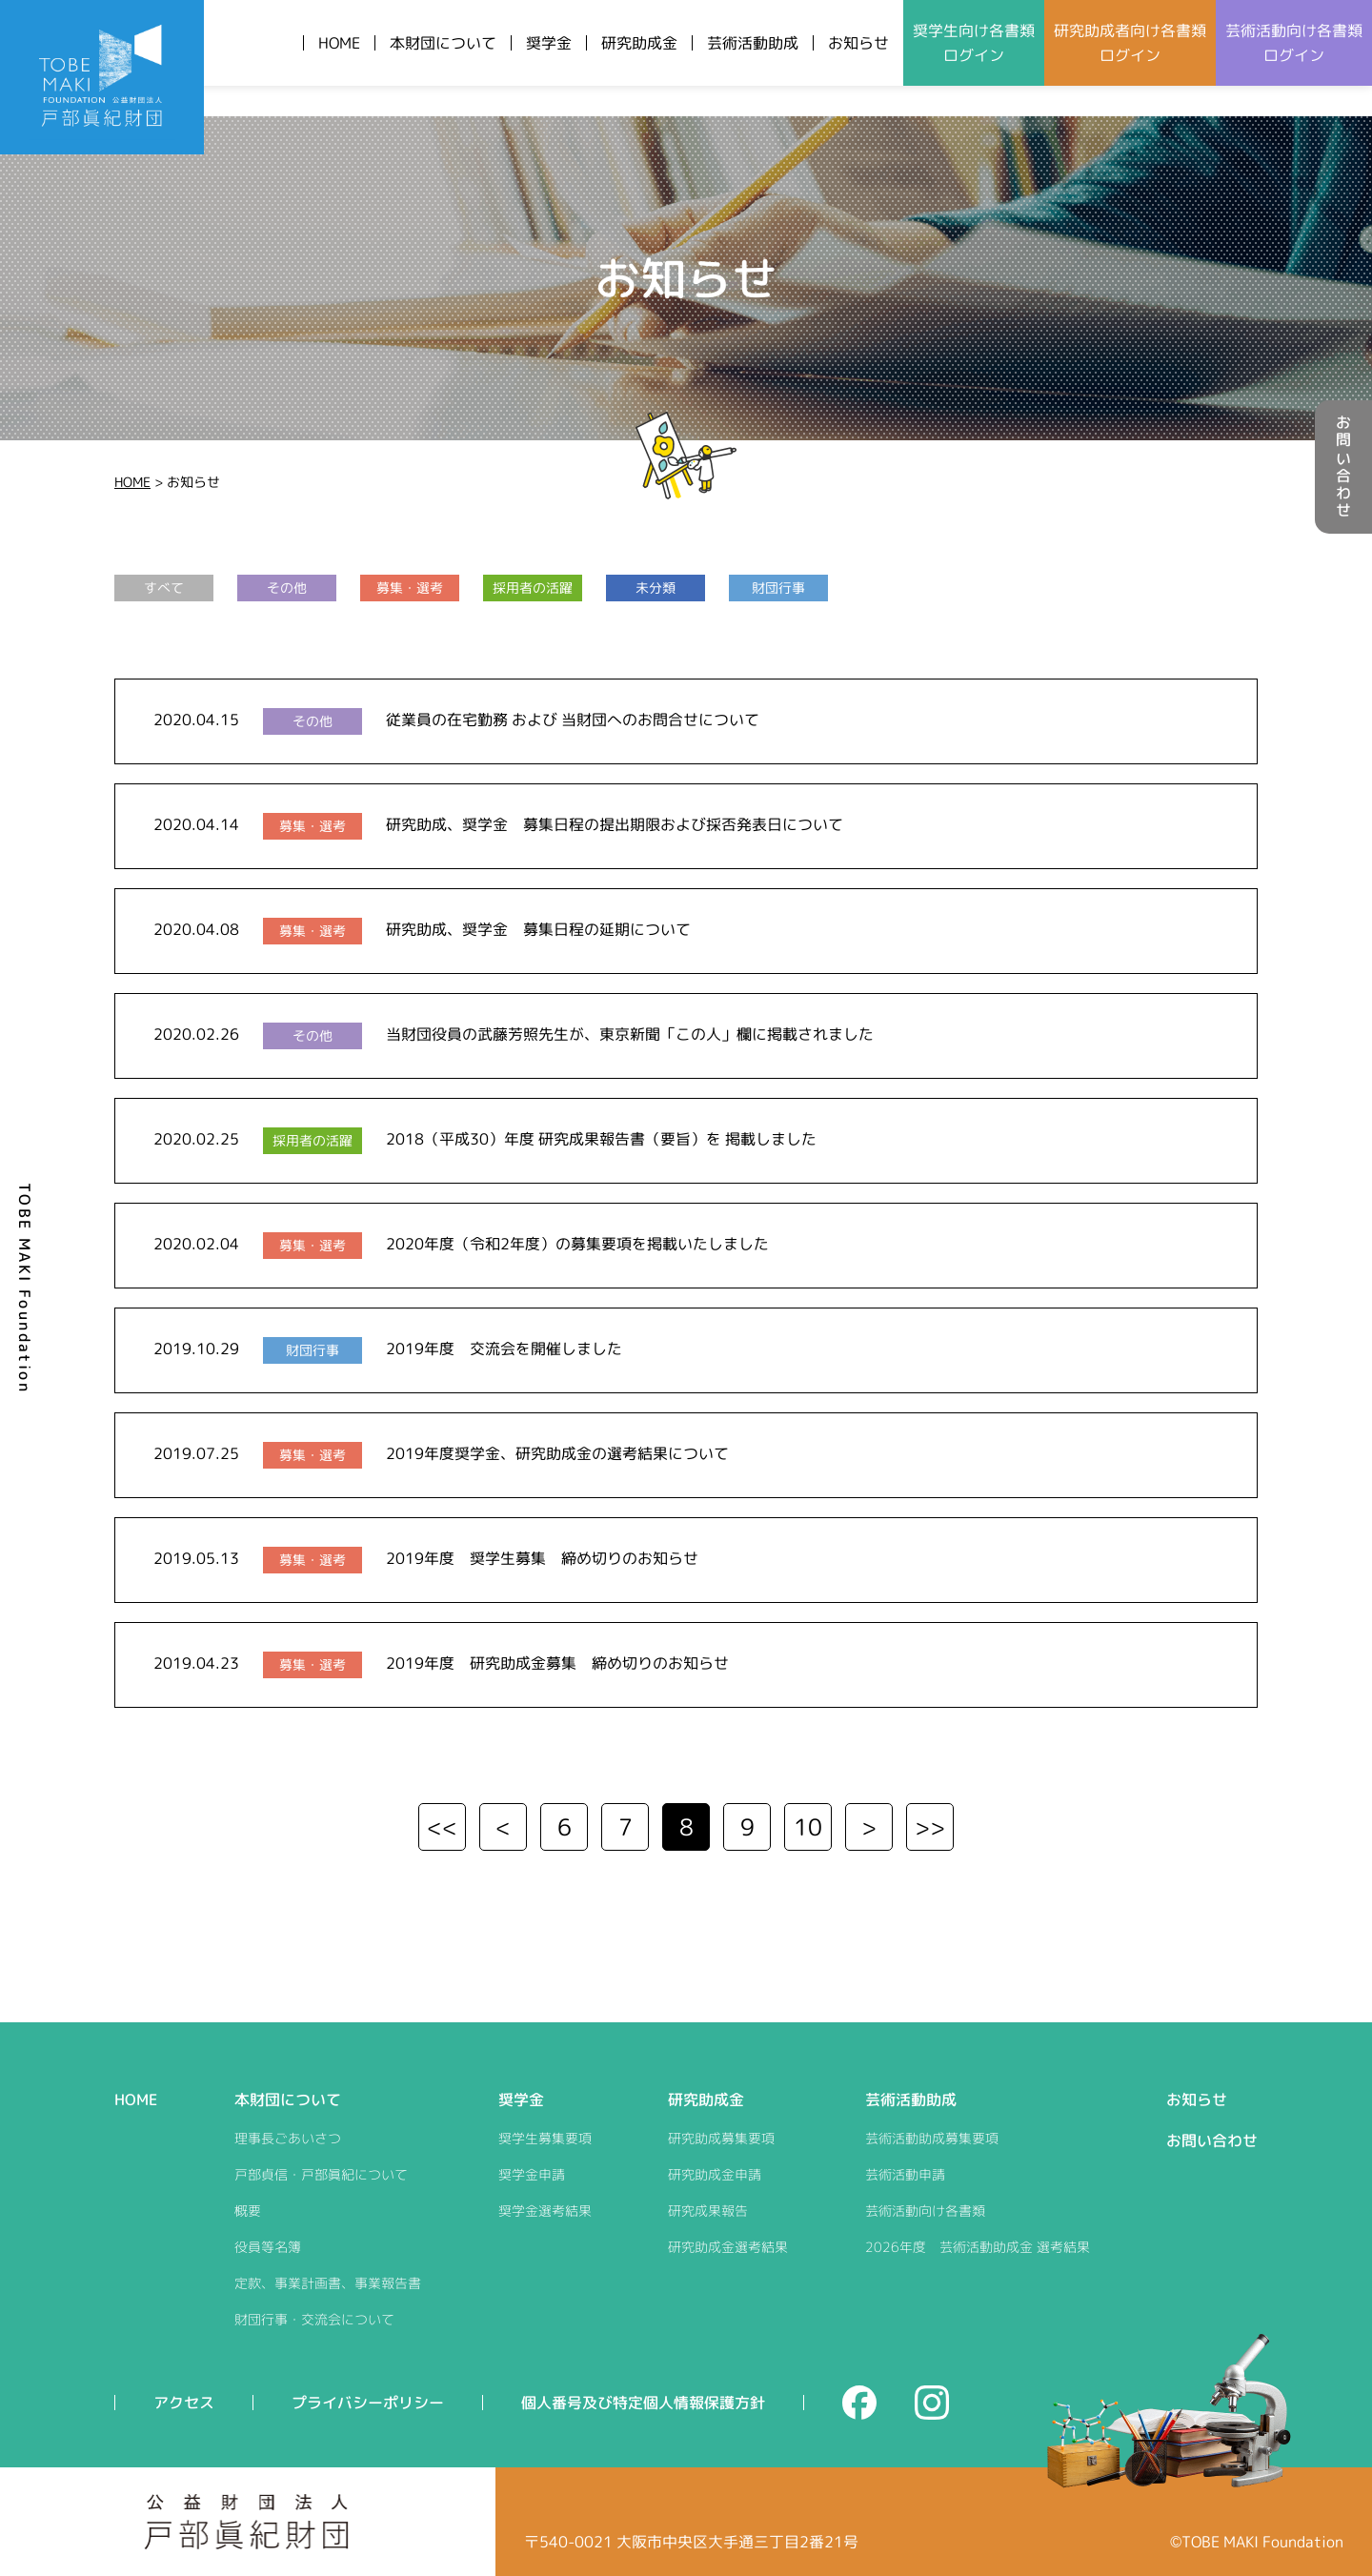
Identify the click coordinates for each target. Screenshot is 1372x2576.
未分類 (656, 587)
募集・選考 (409, 587)
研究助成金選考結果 (728, 2247)
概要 (247, 2210)
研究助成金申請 (714, 2174)
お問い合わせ (1343, 467)
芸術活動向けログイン (1293, 43)
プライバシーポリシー (368, 2402)
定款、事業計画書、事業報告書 (327, 2283)
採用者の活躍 (533, 587)
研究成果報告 (708, 2210)
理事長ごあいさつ (287, 2138)
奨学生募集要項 (545, 2138)
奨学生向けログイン (974, 43)
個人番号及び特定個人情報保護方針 (643, 2402)
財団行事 (778, 587)
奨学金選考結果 (545, 2210)
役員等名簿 (267, 2247)
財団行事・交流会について (314, 2319)
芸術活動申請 (905, 2174)
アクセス (183, 2402)
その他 (287, 587)
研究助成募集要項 (721, 2138)
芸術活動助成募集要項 (932, 2138)
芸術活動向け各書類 (925, 2210)
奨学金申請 (531, 2174)
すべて (164, 587)
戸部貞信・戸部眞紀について (321, 2174)
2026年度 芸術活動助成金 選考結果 (977, 2247)
